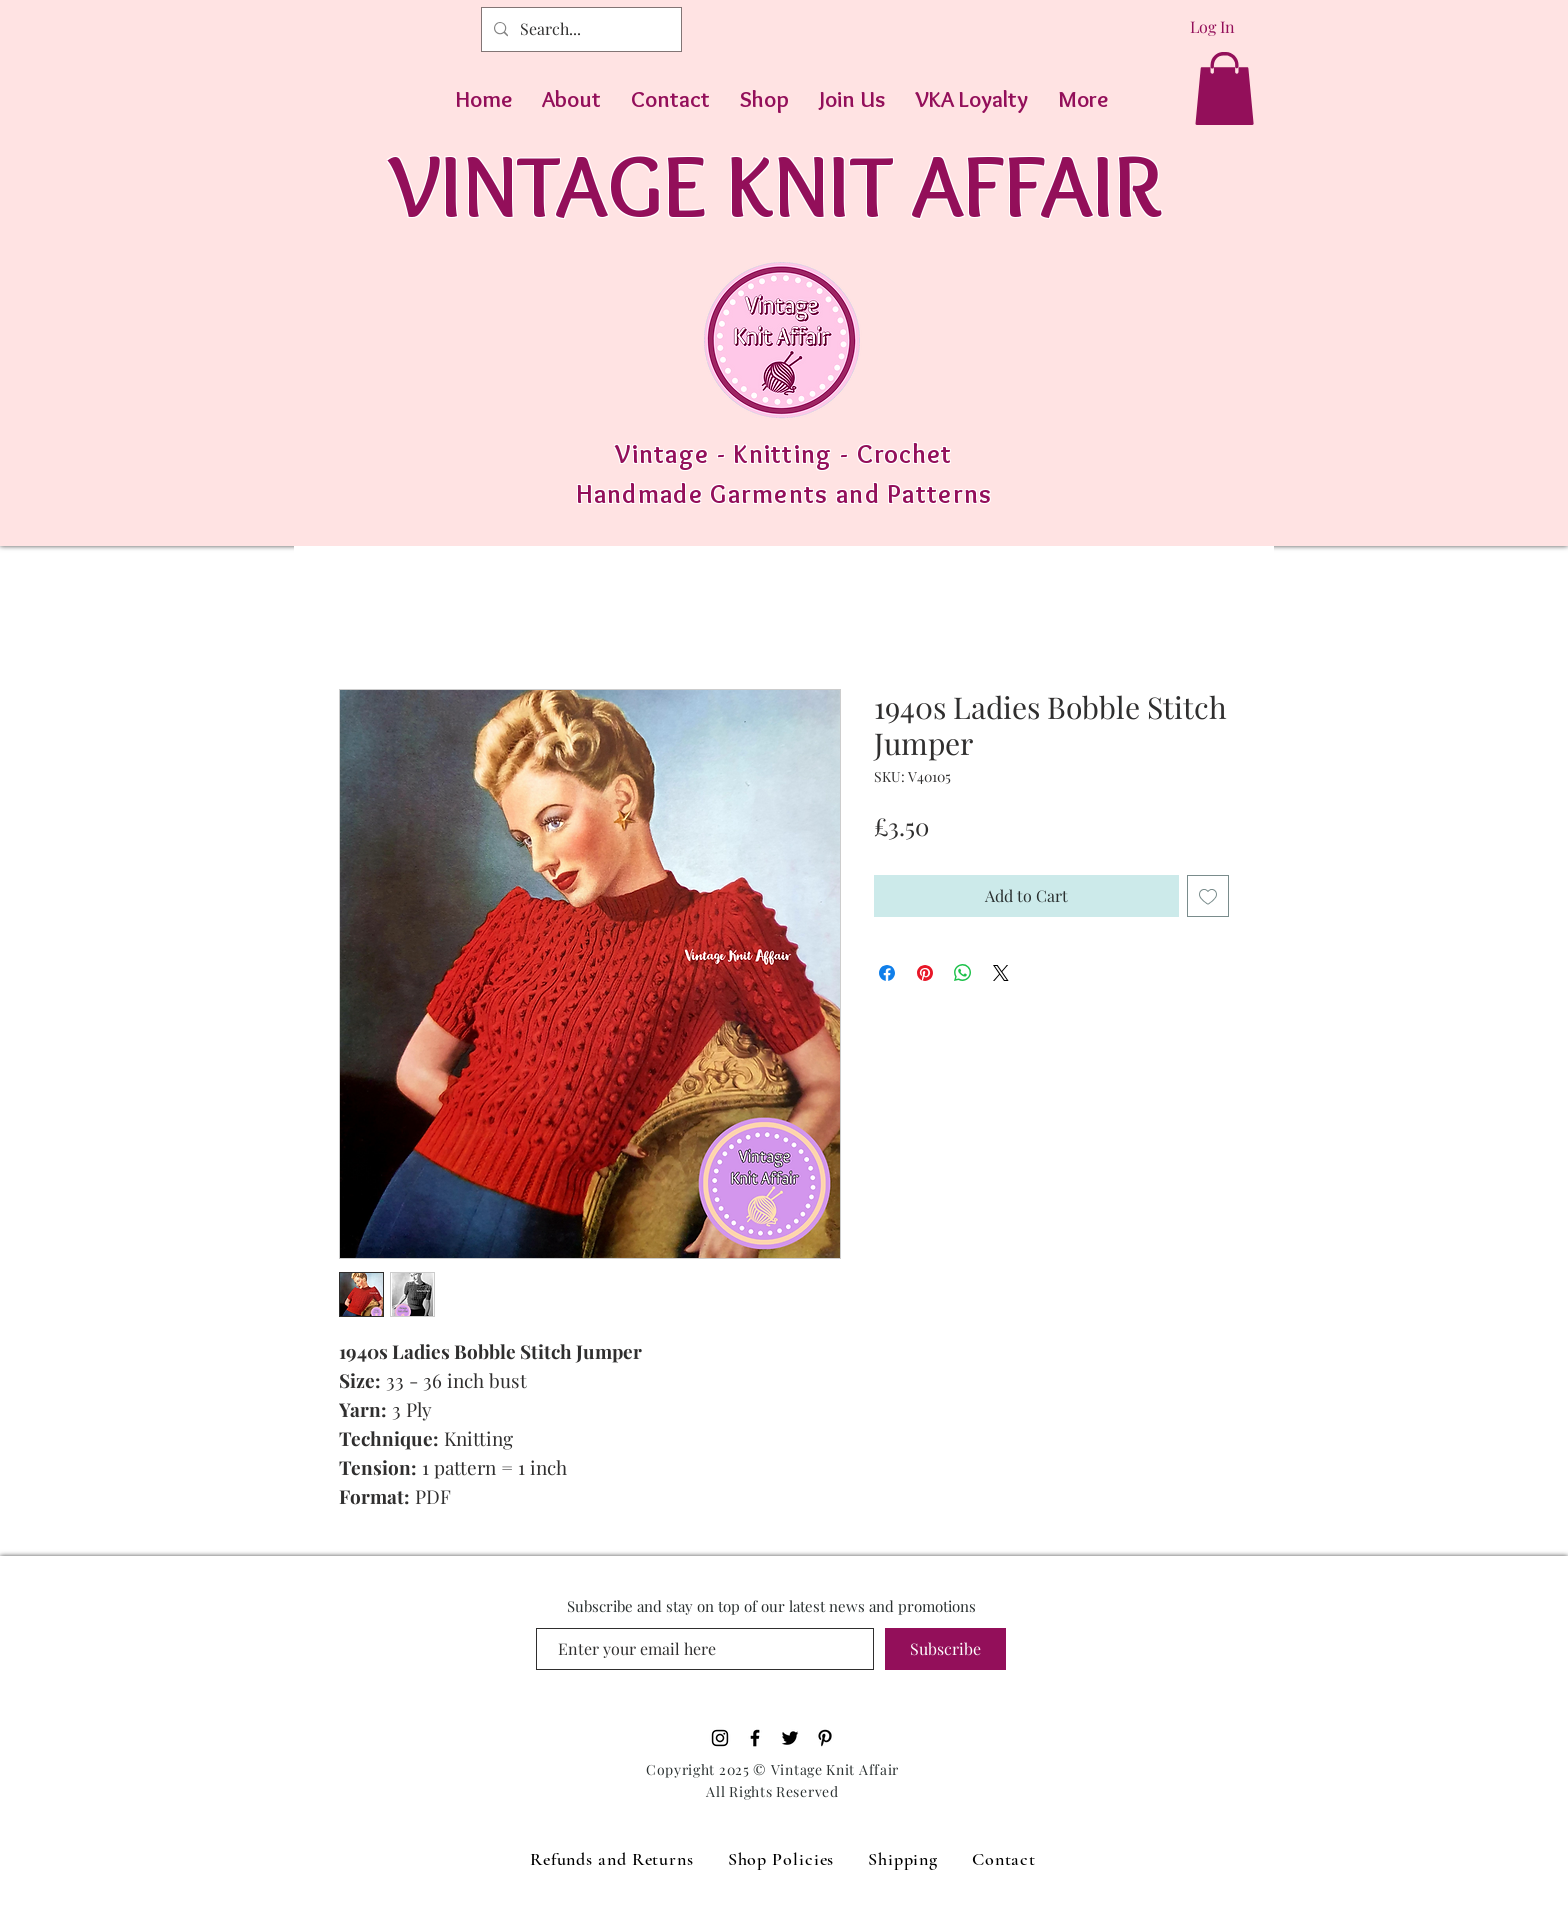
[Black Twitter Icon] (790, 1738)
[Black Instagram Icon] (720, 1738)
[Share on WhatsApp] (963, 973)
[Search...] (579, 29)
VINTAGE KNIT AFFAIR (775, 184)
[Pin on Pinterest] (925, 973)
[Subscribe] (945, 1649)
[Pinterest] (825, 1738)
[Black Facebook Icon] (755, 1738)
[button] (1224, 88)
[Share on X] (1001, 973)
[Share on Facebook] (887, 973)
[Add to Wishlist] (1208, 896)
